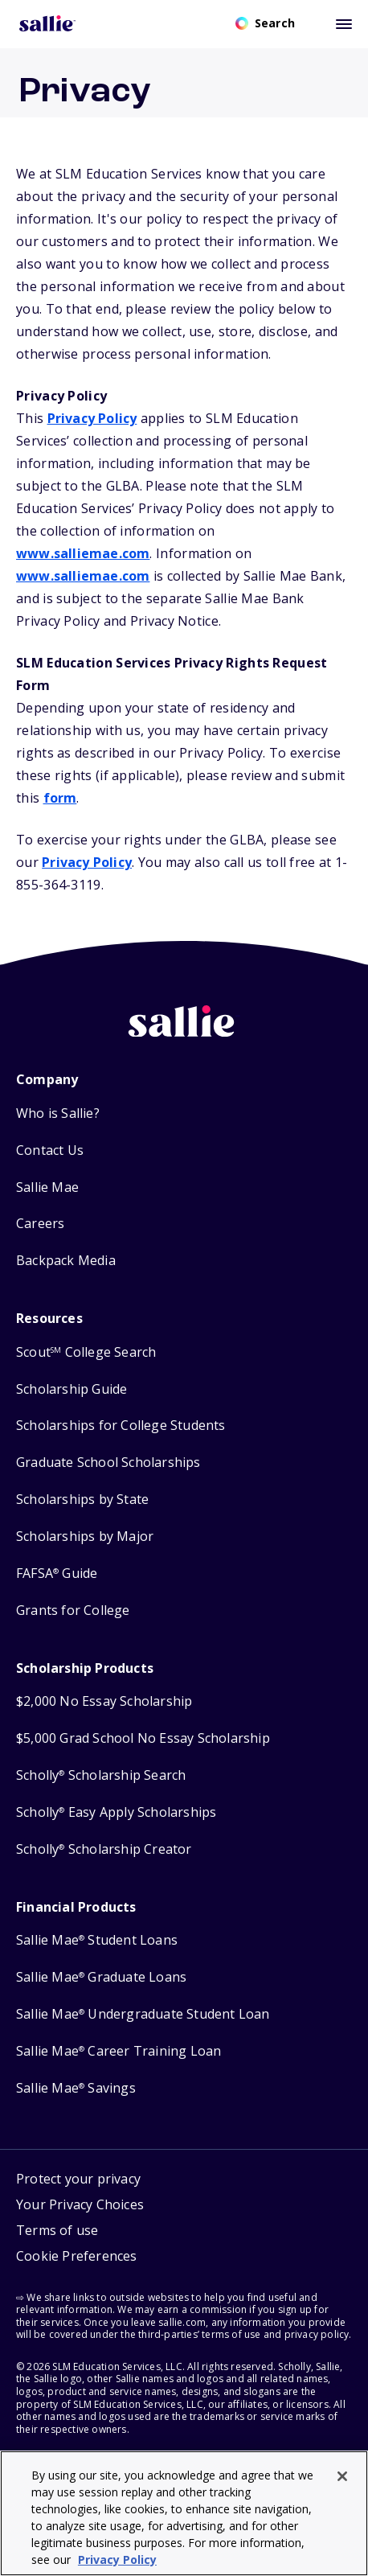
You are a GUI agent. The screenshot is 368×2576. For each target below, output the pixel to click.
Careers (40, 1223)
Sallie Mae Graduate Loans (101, 1977)
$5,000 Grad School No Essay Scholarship (143, 1738)
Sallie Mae (47, 1187)
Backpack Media (66, 1260)
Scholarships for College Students (121, 1425)
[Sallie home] (184, 1033)
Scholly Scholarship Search (101, 1775)
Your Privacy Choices (80, 2204)
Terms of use (57, 2230)
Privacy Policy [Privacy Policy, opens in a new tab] (117, 2559)
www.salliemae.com (82, 553)
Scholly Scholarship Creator (104, 1849)
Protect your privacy (78, 2179)
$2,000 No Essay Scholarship (104, 1701)
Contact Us (50, 1150)
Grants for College (73, 1610)
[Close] (342, 2476)
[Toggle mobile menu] (344, 23)
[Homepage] (47, 23)
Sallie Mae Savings (76, 2088)
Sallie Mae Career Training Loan (118, 2051)
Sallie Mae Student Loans (97, 1940)
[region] (184, 2513)
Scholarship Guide (71, 1389)
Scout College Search (86, 1352)
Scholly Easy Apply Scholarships (116, 1812)
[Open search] (265, 23)
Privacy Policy (92, 418)
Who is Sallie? (58, 1113)
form (60, 798)
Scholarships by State (82, 1499)
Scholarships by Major (84, 1536)
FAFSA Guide (56, 1573)
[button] (80, 2258)
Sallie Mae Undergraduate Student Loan (143, 2014)
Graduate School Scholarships (108, 1462)
